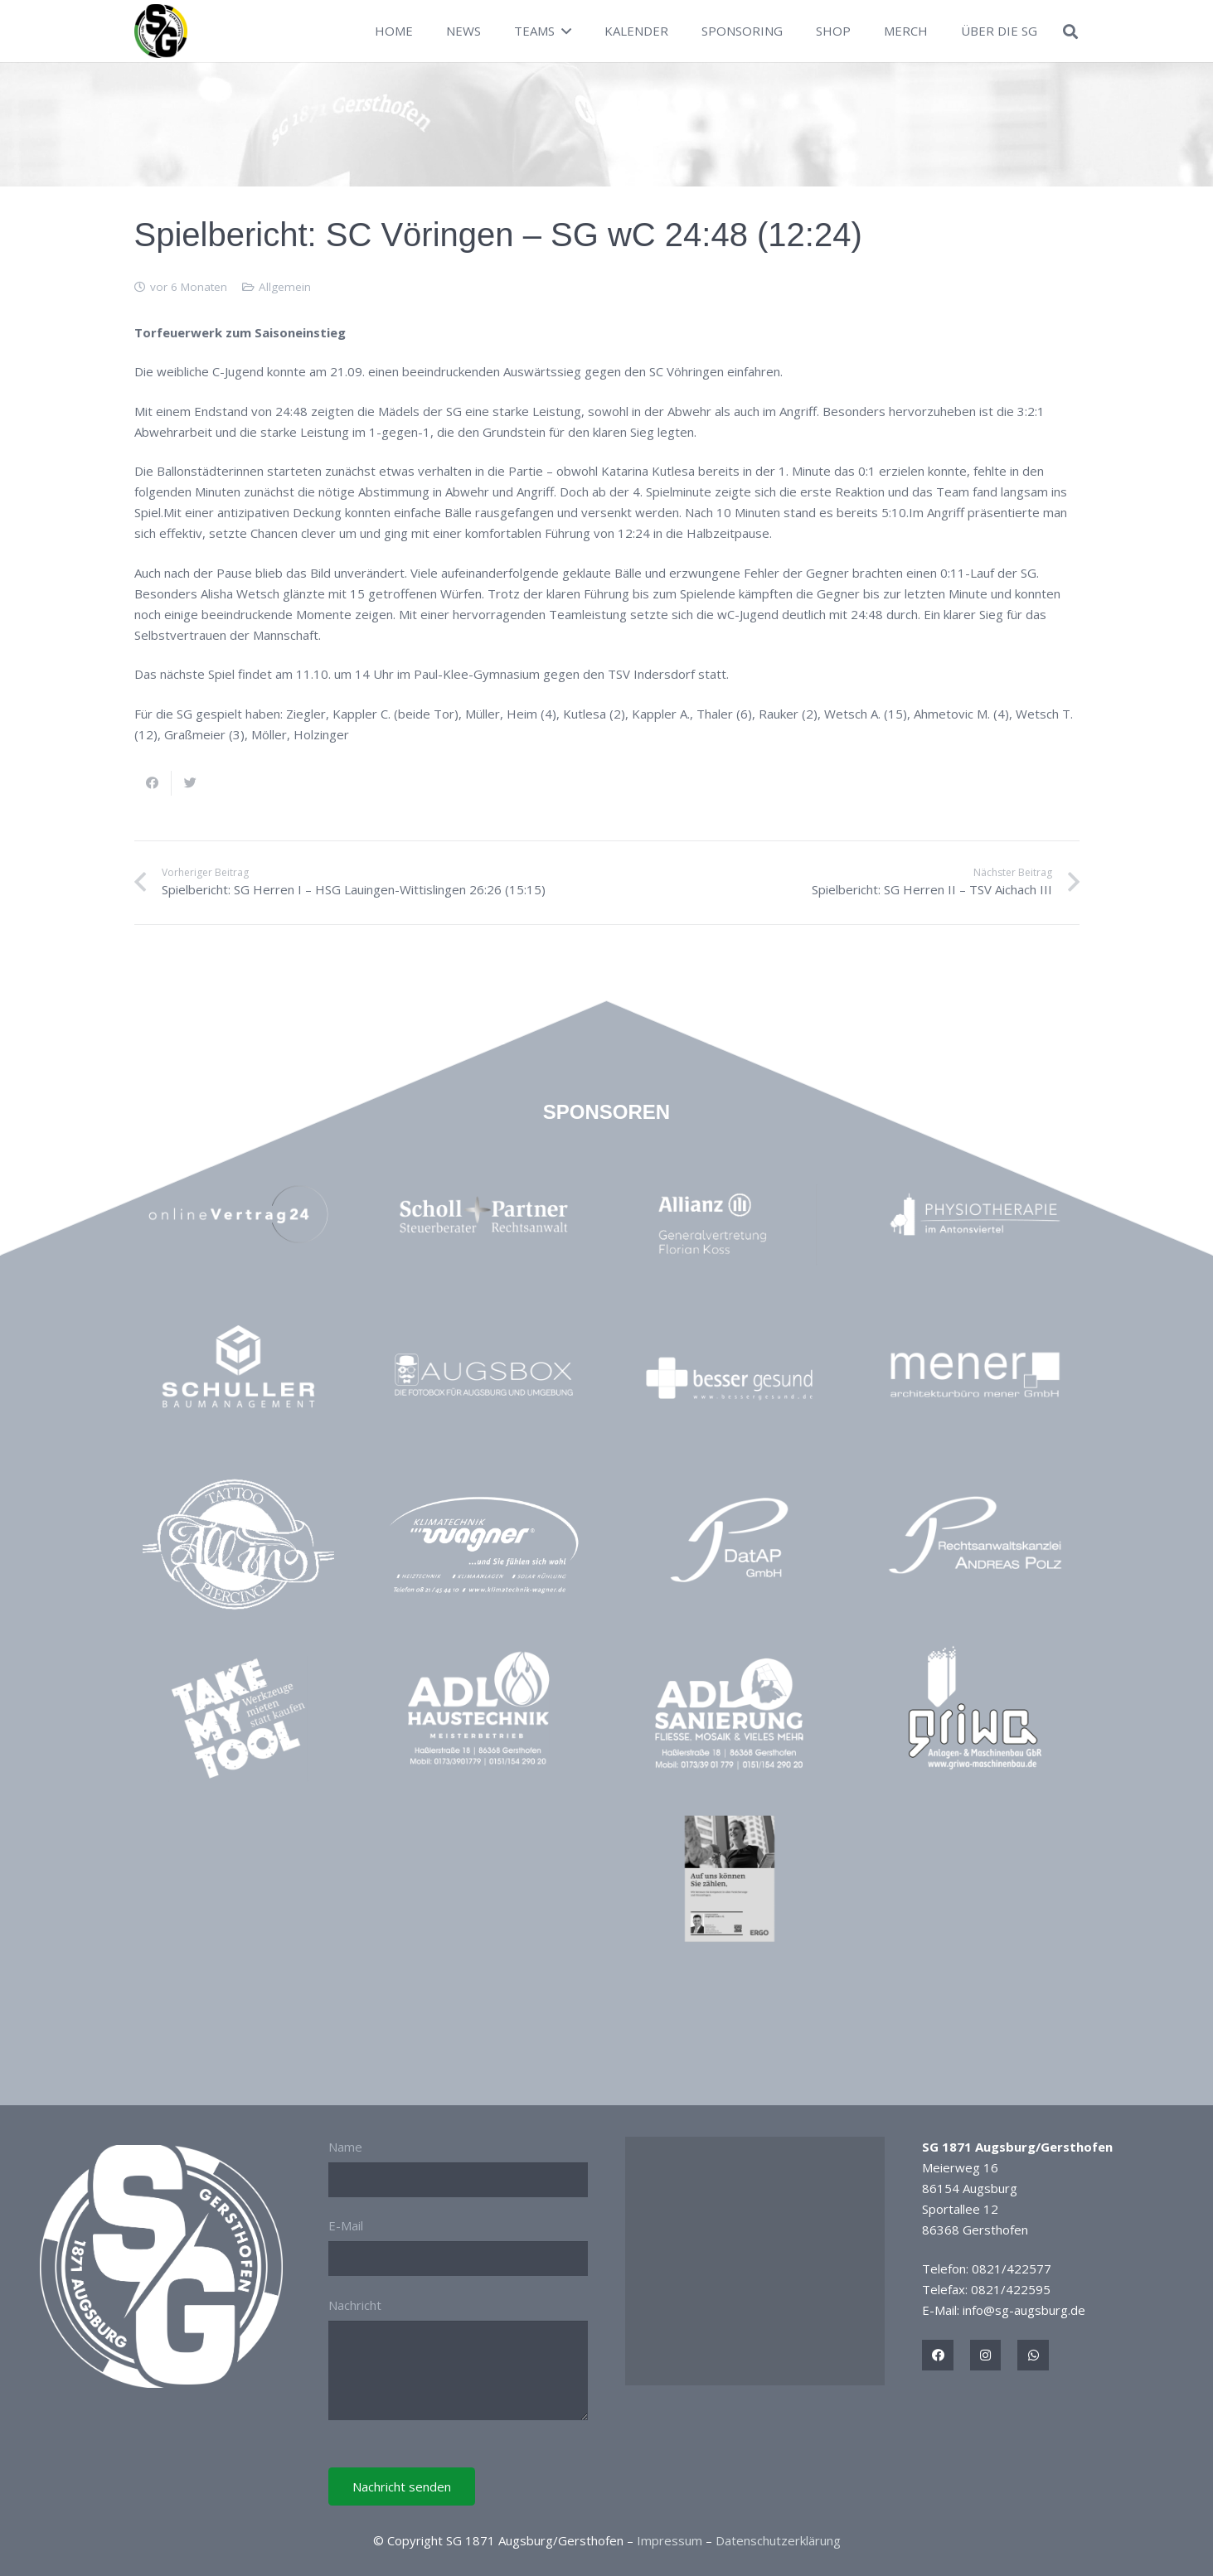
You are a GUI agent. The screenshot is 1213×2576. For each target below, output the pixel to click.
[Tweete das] (190, 783)
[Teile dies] (153, 783)
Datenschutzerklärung (778, 2540)
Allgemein (285, 286)
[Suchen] (1070, 31)
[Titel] (937, 2355)
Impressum (669, 2540)
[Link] (161, 31)
